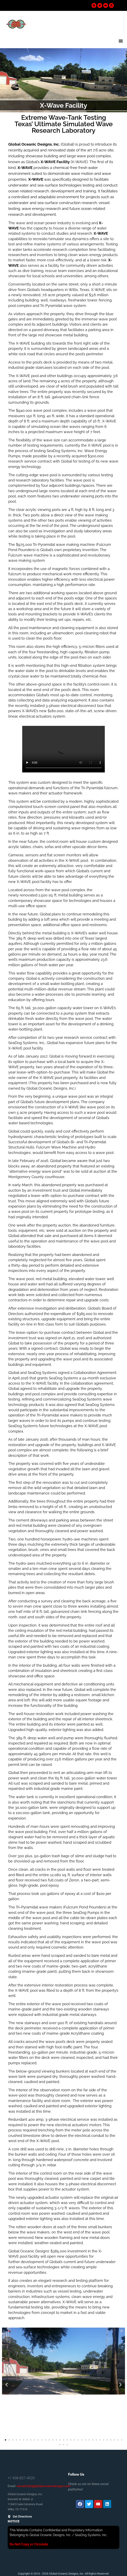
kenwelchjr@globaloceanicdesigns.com (43, 2486)
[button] (120, 41)
